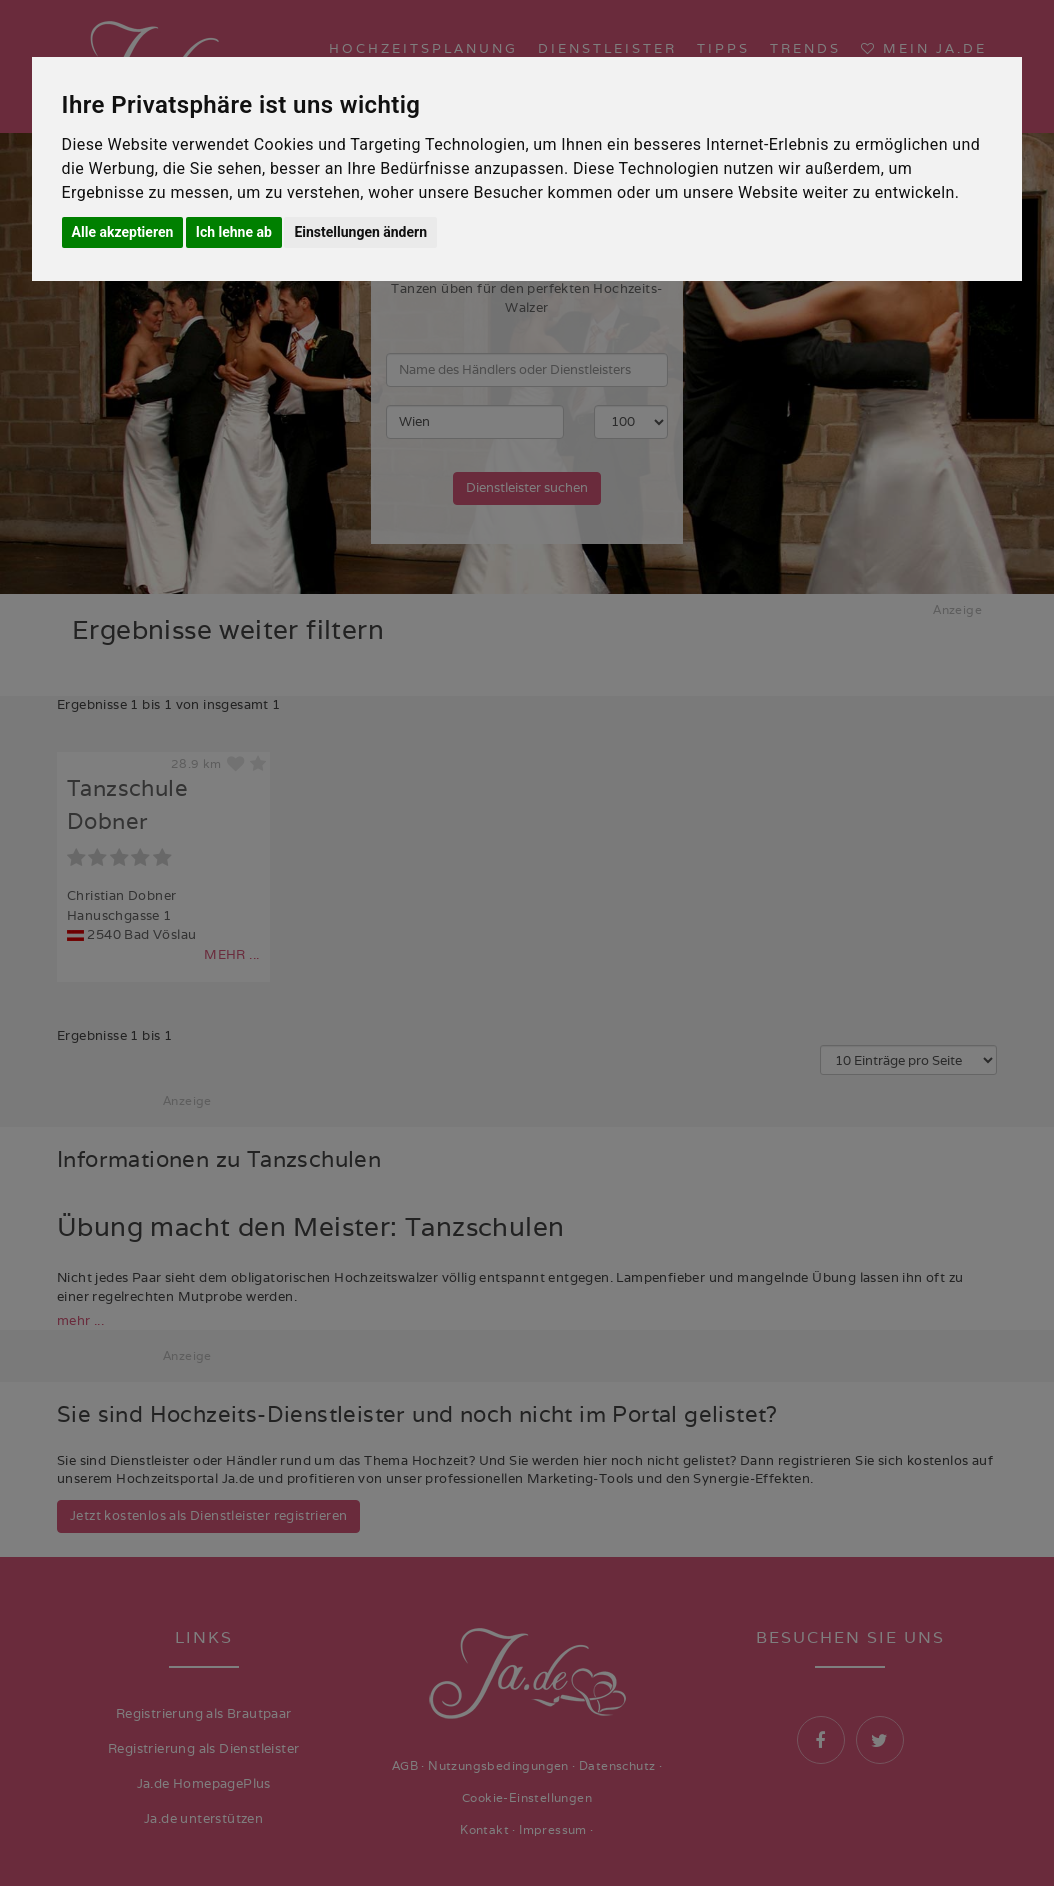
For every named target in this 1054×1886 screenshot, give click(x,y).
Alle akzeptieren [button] (123, 232)
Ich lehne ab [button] (234, 232)
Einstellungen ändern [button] (360, 232)
